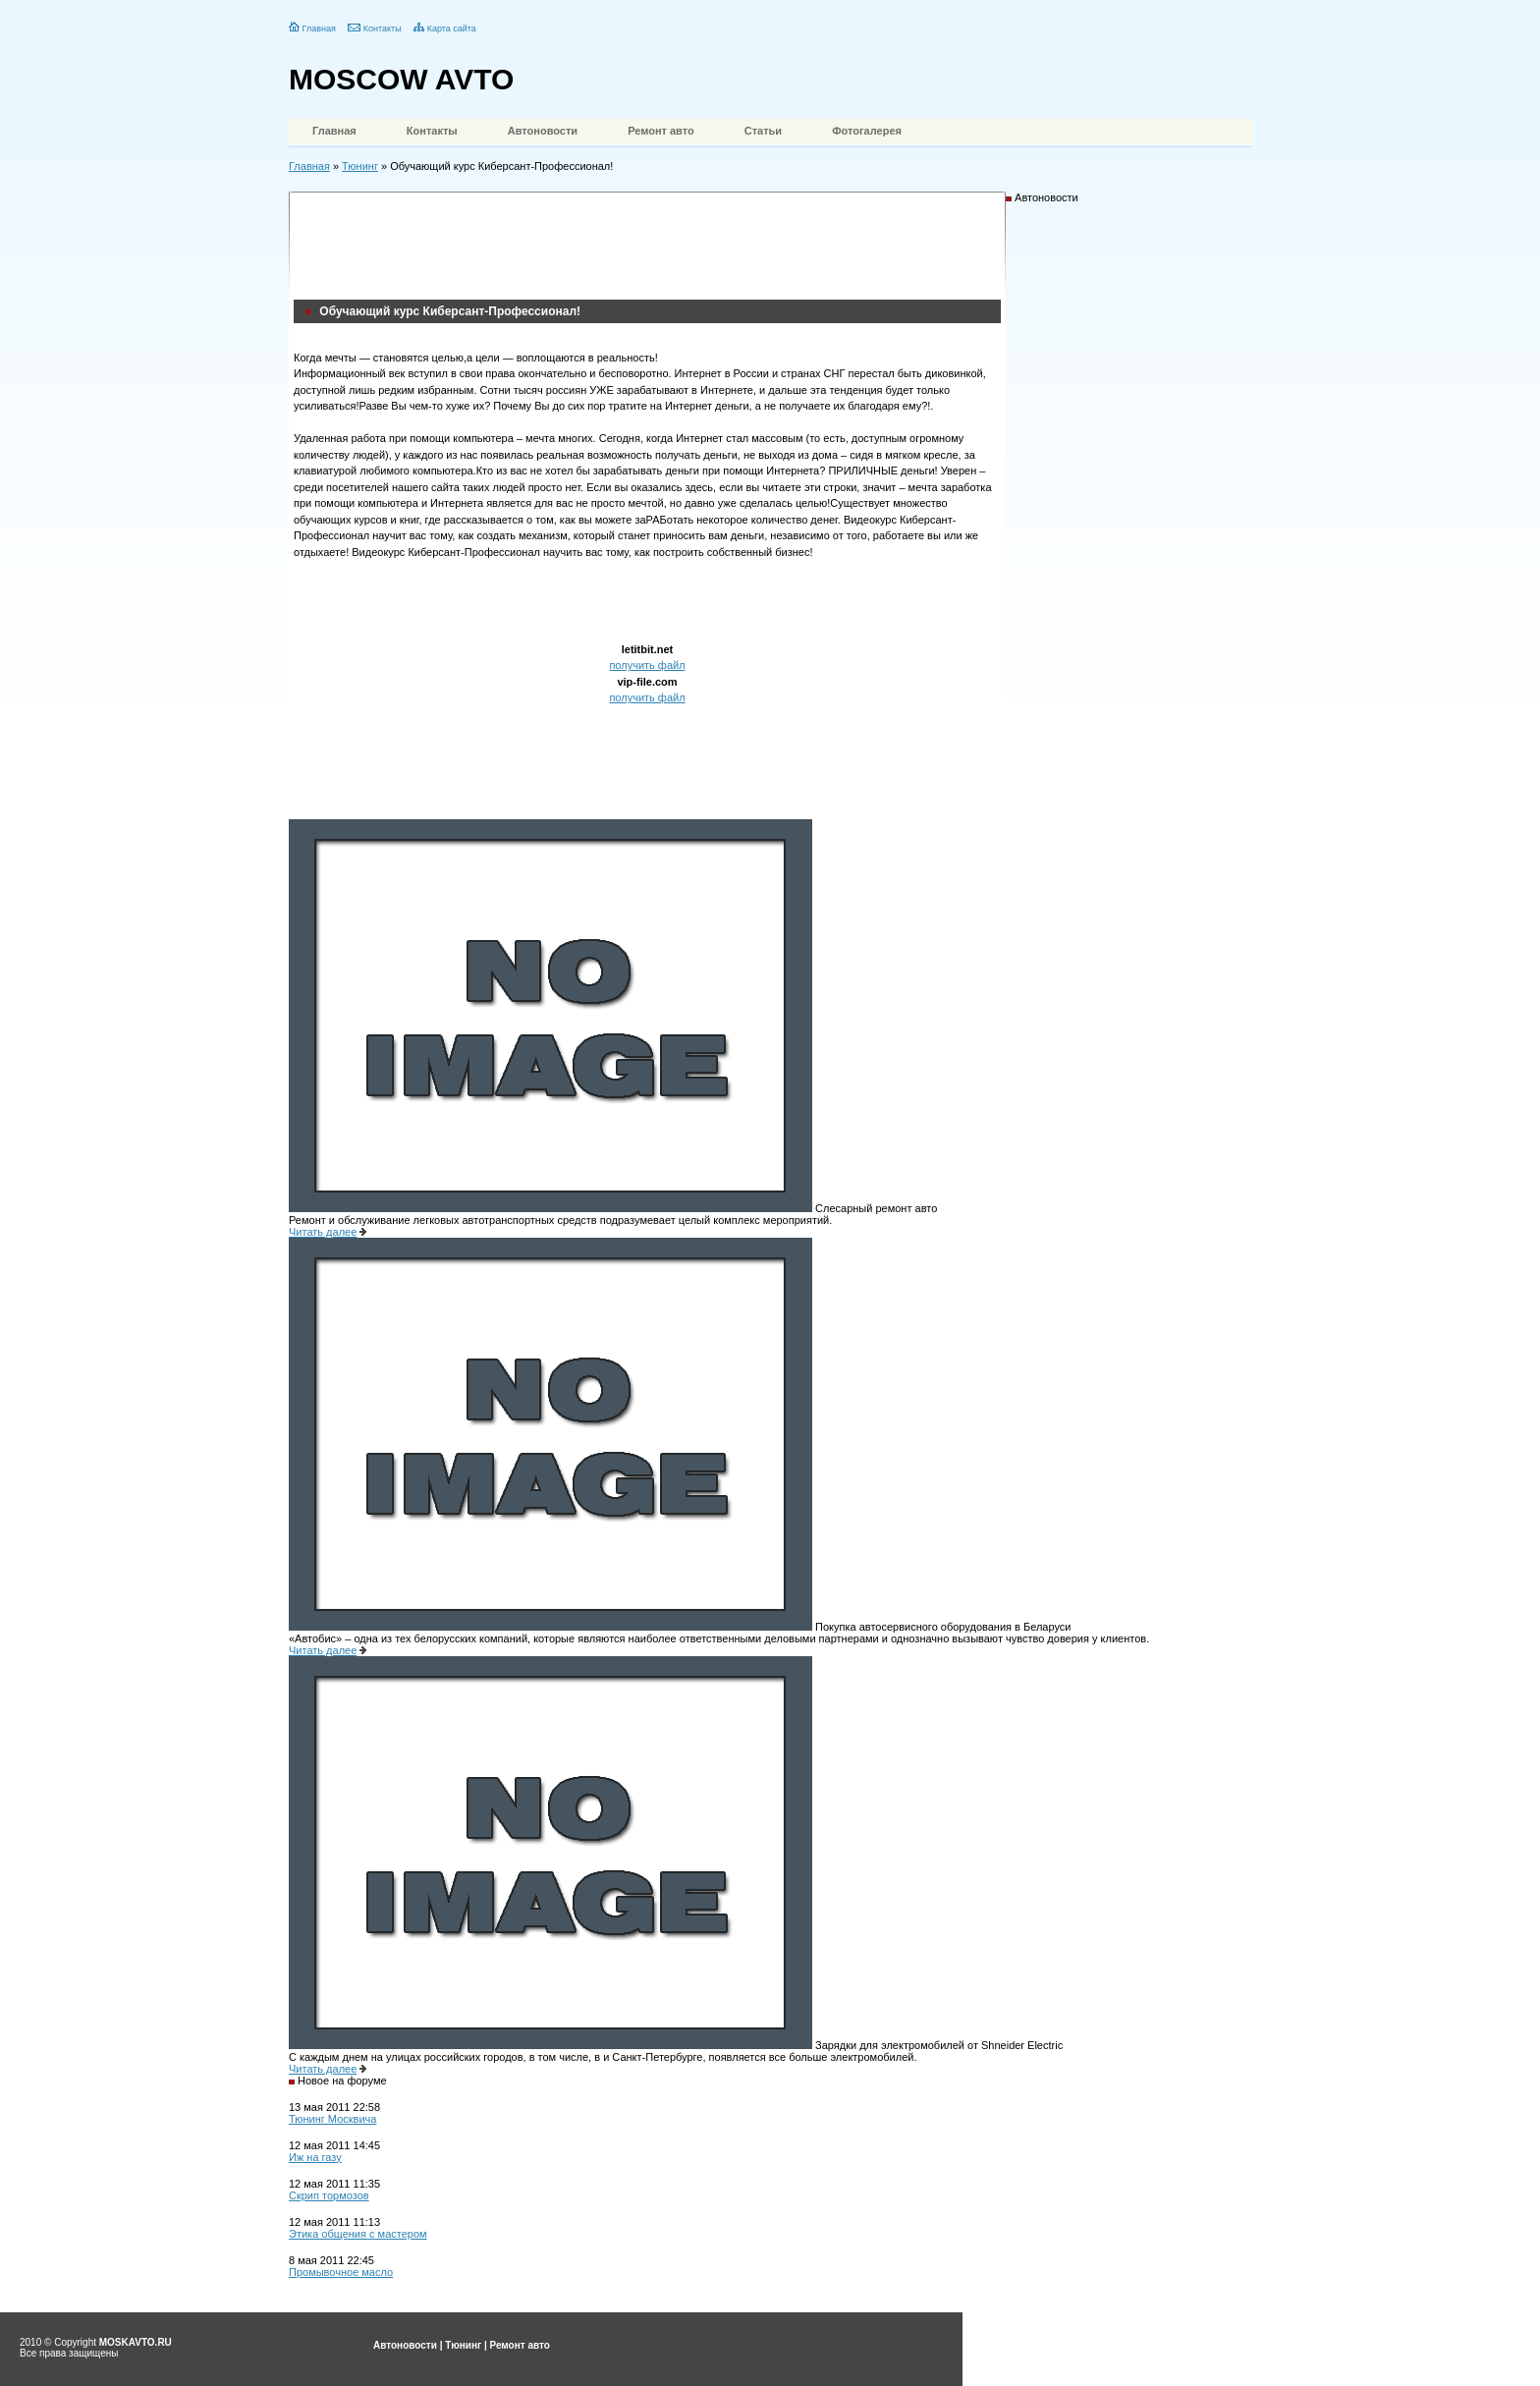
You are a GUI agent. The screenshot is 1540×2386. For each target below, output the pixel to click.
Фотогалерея (867, 131)
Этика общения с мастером (358, 2234)
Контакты (382, 28)
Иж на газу (315, 2157)
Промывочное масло (341, 2272)
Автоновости (543, 131)
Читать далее (323, 1232)
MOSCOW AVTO (401, 79)
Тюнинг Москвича (332, 2119)
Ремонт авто (661, 131)
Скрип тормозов (329, 2195)
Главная (319, 28)
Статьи (763, 131)
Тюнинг (360, 166)
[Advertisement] (651, 240)
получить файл (647, 665)
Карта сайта (451, 28)
